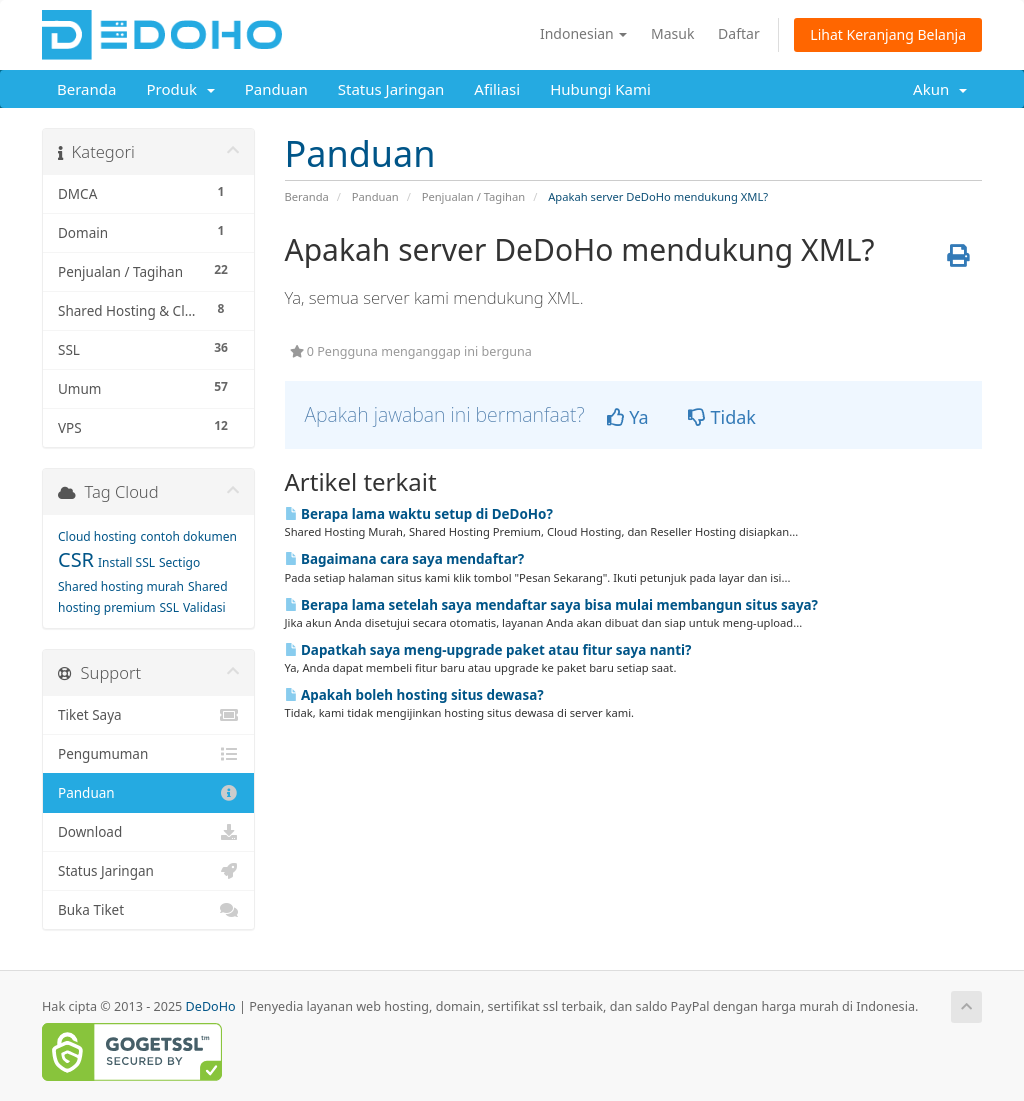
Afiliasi (497, 89)
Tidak (722, 417)
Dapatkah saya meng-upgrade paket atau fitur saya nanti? (488, 650)
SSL (169, 607)
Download (148, 832)
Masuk (672, 33)
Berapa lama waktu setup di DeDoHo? (419, 514)
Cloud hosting (97, 536)
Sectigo (179, 562)
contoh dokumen (188, 536)
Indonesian (584, 33)
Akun (940, 89)
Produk (180, 89)
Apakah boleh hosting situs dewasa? (414, 695)
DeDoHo (211, 1006)
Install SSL (126, 562)
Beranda (86, 89)
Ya (628, 417)
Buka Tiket (148, 910)
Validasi (204, 607)
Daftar (739, 33)
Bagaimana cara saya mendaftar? (405, 559)
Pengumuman (148, 754)
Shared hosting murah (121, 586)
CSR (76, 559)
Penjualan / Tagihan (474, 196)
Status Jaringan (391, 89)
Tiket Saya (148, 715)
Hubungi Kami (600, 89)
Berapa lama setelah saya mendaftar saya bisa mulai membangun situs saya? (552, 605)
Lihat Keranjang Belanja (888, 34)
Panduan (276, 89)
